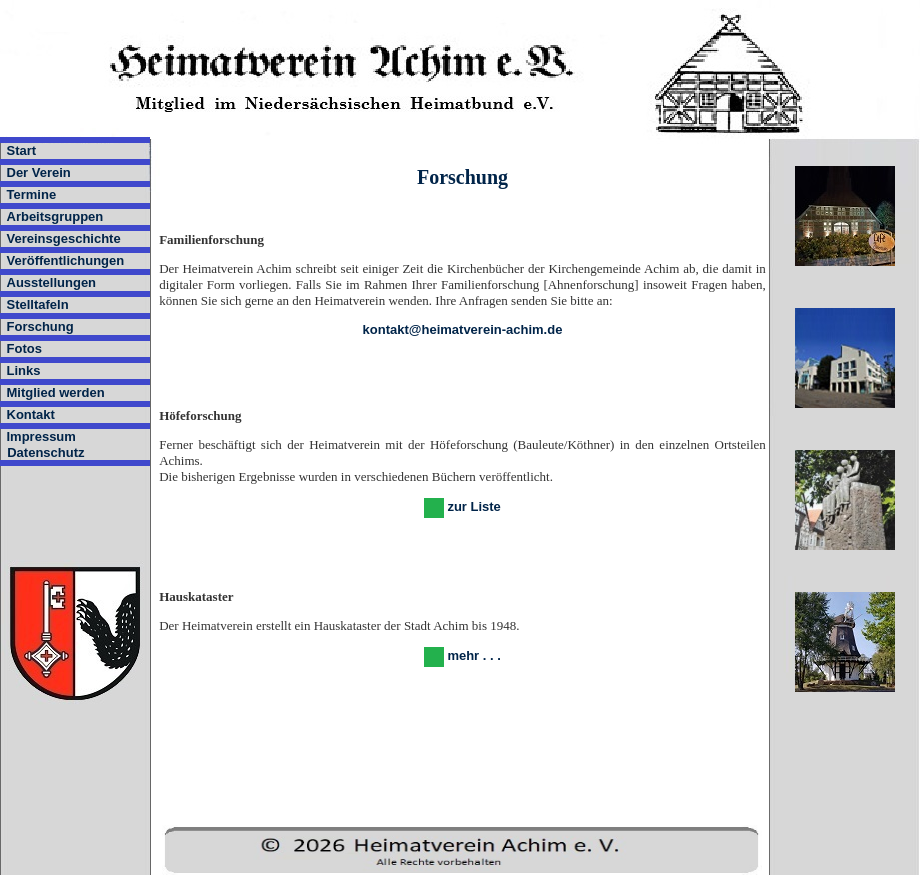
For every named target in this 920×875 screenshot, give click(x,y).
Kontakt (31, 414)
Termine (32, 194)
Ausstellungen (52, 282)
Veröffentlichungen (66, 260)
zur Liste (473, 506)
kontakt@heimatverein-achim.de (463, 329)
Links (24, 370)
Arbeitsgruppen (55, 216)
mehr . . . (473, 655)
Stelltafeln (38, 304)
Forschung (40, 326)
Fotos (24, 348)
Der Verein (39, 172)
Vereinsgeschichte (64, 238)
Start (22, 150)
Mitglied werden (56, 392)
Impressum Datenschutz (42, 444)
